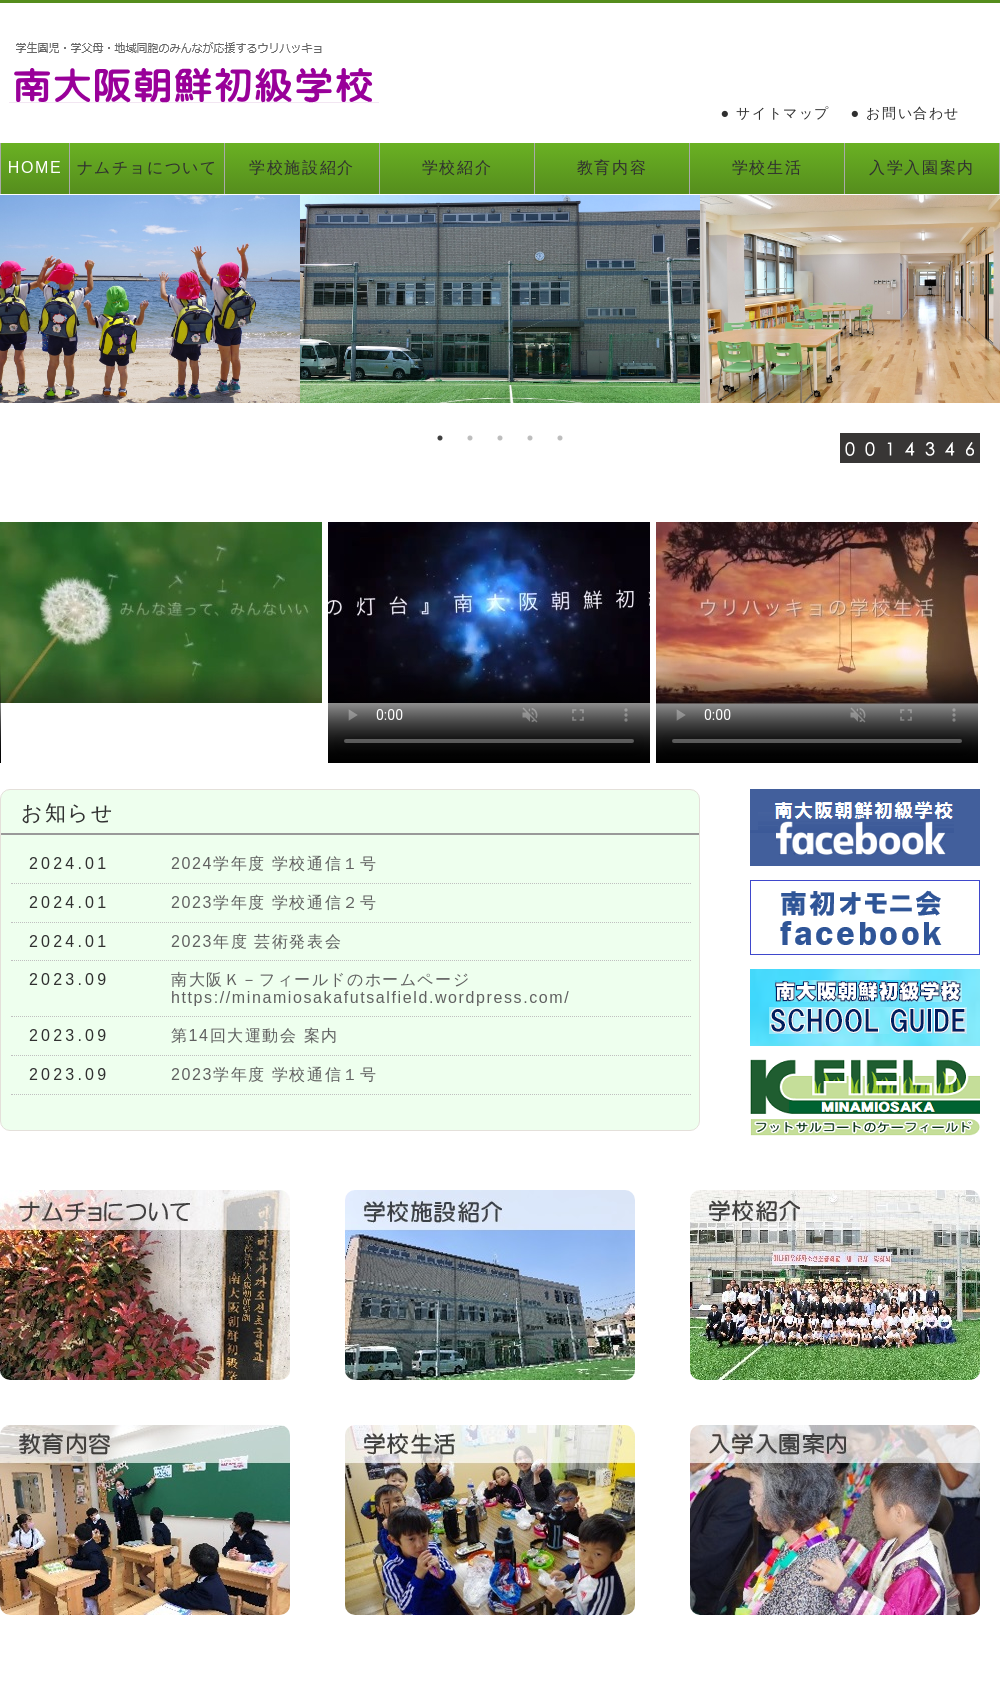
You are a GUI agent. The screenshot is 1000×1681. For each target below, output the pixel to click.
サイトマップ (783, 113)
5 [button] (560, 438)
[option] (500, 299)
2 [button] (470, 438)
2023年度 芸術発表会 (256, 941)
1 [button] (440, 438)
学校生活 (767, 167)
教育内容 (612, 167)
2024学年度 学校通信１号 (274, 863)
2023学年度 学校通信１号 (274, 1074)
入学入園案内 (922, 167)
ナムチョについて (147, 167)
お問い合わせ (913, 113)
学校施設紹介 (302, 167)
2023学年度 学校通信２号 (274, 902)
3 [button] (500, 438)
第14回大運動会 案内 (255, 1035)
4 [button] (530, 438)
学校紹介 (457, 167)
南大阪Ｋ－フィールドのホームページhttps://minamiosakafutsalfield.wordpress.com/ (370, 988)
